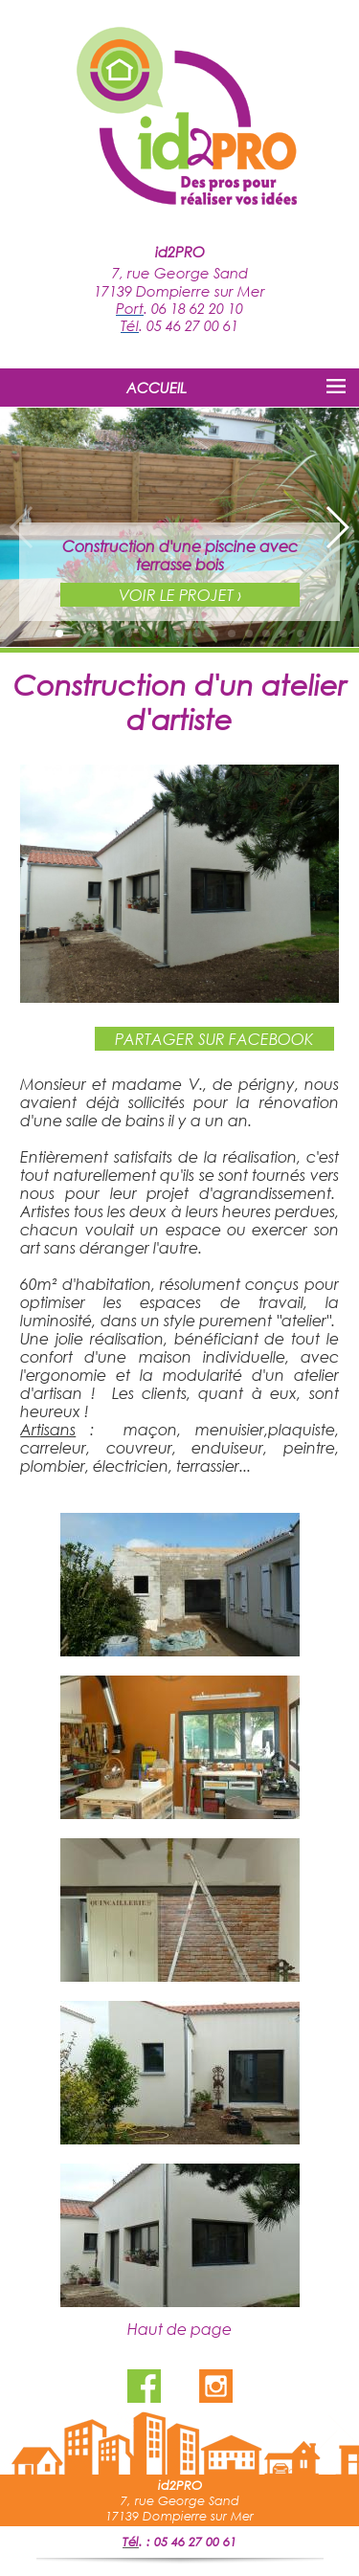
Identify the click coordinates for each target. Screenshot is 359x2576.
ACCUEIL (156, 387)
